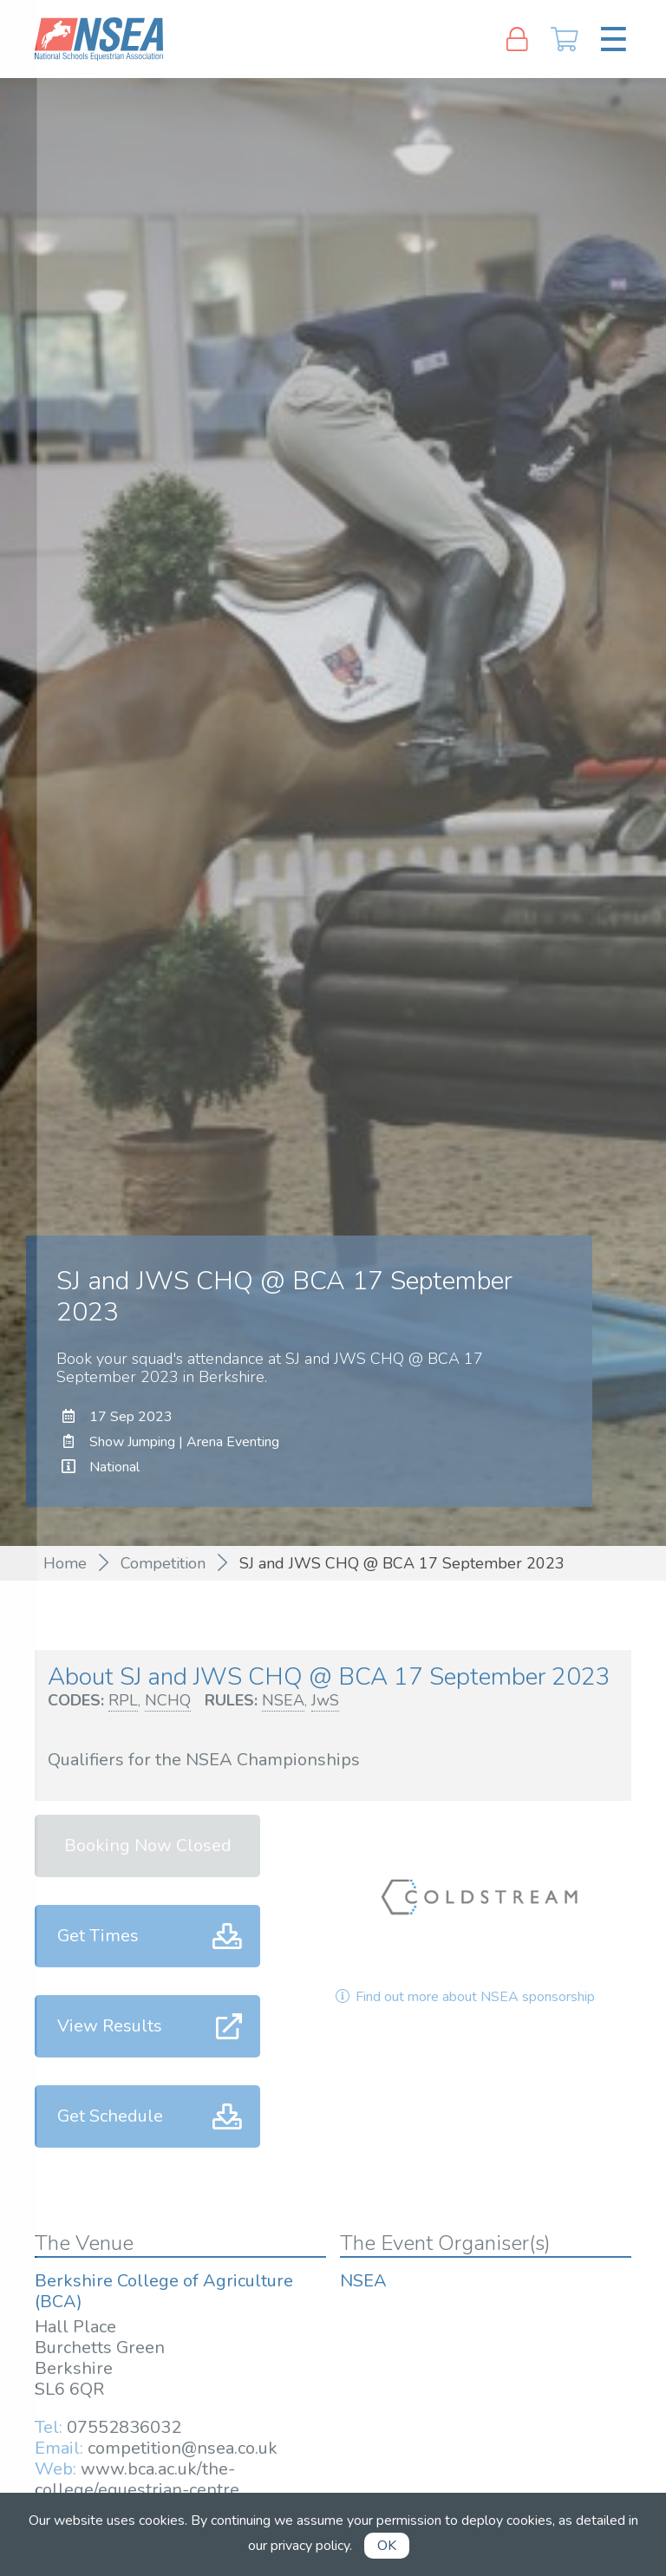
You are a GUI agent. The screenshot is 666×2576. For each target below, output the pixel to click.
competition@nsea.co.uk (183, 2448)
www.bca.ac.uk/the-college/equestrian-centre (137, 2479)
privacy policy (310, 2545)
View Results (109, 2026)
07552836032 (124, 2427)
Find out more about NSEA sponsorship (464, 1996)
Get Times (98, 1935)
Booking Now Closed (148, 1845)
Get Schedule (110, 2116)
